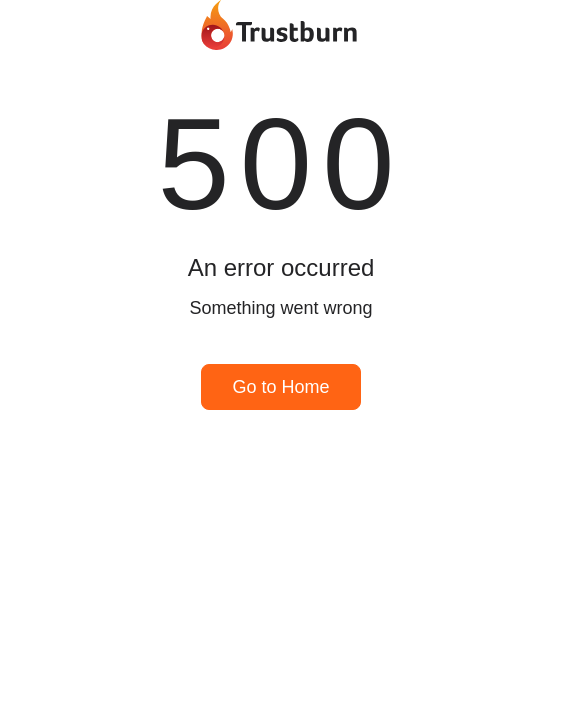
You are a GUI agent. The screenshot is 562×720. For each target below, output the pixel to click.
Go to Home (280, 387)
